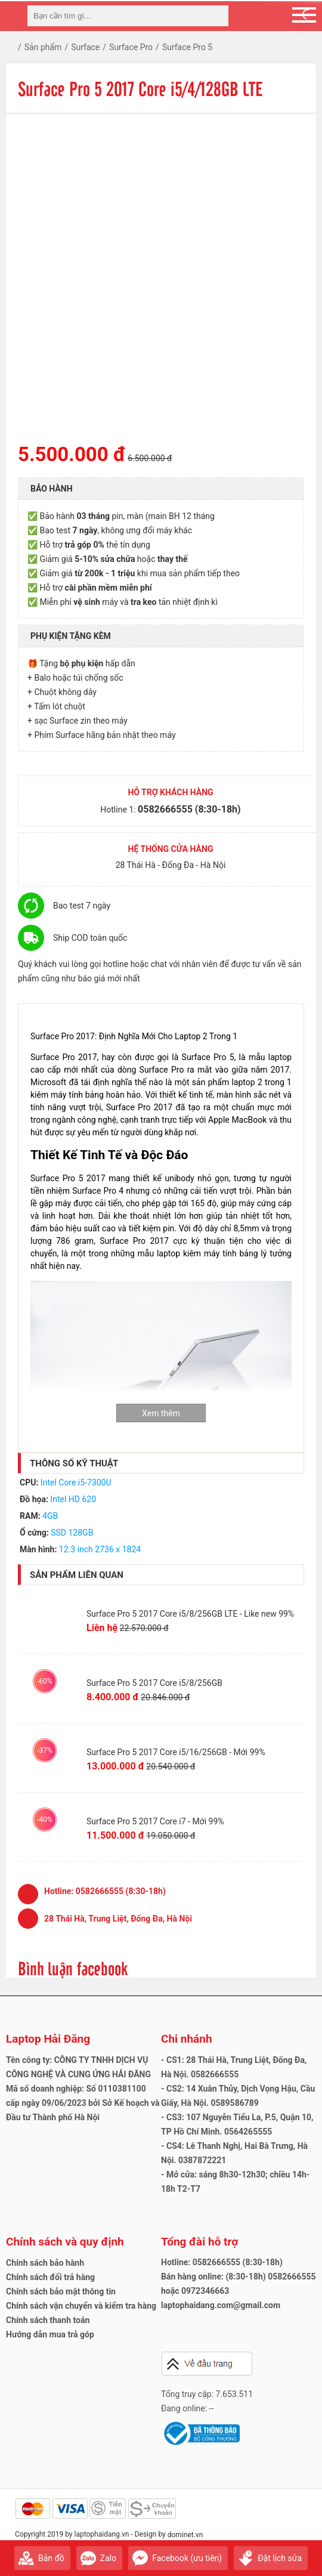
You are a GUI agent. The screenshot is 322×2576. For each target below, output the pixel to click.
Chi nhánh (186, 2039)
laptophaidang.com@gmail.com (220, 2305)
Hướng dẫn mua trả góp (50, 2334)
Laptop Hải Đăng (48, 2039)
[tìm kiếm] (215, 15)
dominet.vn (185, 2535)
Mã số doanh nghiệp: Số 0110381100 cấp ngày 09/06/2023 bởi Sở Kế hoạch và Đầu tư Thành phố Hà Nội (83, 2103)
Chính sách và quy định (65, 2241)
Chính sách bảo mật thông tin (61, 2291)
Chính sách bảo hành (45, 2263)
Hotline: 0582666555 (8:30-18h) (222, 2262)
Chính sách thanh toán (47, 2320)
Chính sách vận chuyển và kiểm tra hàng (81, 2306)
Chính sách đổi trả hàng (50, 2277)
